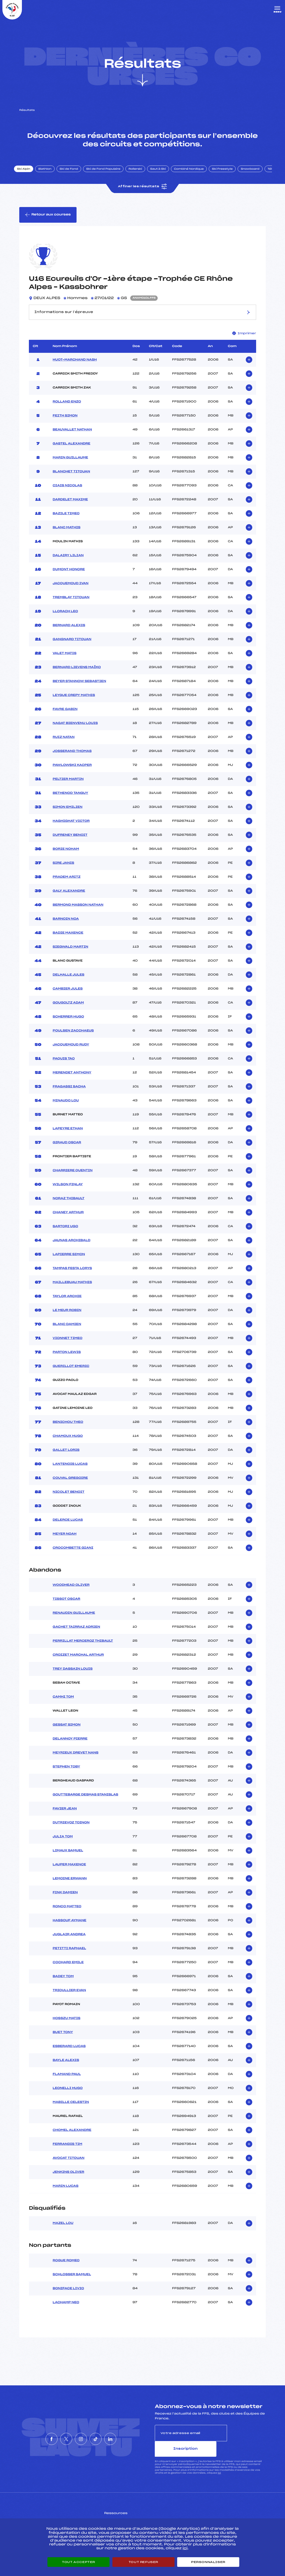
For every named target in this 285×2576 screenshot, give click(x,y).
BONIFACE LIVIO (68, 2298)
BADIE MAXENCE (68, 943)
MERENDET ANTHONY (72, 1082)
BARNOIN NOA (66, 929)
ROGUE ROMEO (66, 2270)
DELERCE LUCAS (68, 1530)
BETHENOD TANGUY (70, 803)
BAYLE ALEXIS (66, 2070)
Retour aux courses (48, 223)
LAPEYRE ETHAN (68, 1138)
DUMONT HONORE (69, 579)
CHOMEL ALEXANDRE (72, 2140)
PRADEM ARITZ (66, 887)
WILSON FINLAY (68, 1194)
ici (219, 2467)
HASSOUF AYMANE (69, 1930)
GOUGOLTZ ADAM (68, 1012)
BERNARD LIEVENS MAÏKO (77, 677)
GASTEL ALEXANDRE (71, 453)
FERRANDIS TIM (67, 2154)
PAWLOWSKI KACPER (72, 775)
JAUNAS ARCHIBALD (72, 1250)
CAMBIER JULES (68, 998)
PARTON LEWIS (67, 1362)
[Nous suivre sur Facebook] (37, 2441)
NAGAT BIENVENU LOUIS (75, 733)
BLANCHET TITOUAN (71, 481)
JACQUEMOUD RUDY (71, 1054)
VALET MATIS (65, 663)
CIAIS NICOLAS (67, 495)
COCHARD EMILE (68, 1972)
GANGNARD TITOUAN (72, 649)
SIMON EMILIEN (68, 817)
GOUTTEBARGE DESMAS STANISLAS (85, 1804)
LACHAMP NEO (66, 2312)
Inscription (246, 2443)
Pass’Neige (122, 2514)
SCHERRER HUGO (68, 1026)
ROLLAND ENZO (67, 411)
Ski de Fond (75, 176)
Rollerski (142, 176)
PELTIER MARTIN (68, 789)
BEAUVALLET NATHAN (72, 439)
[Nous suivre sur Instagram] (81, 2441)
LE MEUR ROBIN (67, 1320)
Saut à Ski (165, 176)
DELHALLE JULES (68, 985)
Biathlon (51, 176)
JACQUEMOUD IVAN (71, 593)
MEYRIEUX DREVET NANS (75, 1762)
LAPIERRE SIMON (69, 1264)
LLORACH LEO (65, 621)
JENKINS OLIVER (68, 2182)
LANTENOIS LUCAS (70, 1474)
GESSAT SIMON (67, 1734)
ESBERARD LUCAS (69, 2056)
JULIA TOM (63, 1846)
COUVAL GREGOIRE (70, 1488)
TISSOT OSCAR (66, 1609)
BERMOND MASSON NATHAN (78, 915)
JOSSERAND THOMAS (72, 761)
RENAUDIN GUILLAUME (74, 1623)
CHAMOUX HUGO (68, 1446)
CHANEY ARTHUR (68, 1222)
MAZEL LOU (63, 2233)
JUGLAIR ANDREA (69, 1944)
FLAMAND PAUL (67, 2084)
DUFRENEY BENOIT (70, 845)
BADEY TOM (63, 1986)
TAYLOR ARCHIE (67, 1306)
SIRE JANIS (63, 873)
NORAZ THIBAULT (68, 1208)
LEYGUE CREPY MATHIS (74, 705)
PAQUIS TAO (64, 1068)
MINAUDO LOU (66, 1110)
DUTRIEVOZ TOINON (71, 1832)
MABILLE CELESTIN (71, 2112)
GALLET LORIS (66, 1460)
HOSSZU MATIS (66, 2028)
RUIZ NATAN (64, 747)
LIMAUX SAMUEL (68, 1860)
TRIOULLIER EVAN (69, 2000)
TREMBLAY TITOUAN (71, 607)
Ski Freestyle (229, 176)
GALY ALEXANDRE (69, 901)
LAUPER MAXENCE (69, 1874)
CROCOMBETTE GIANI (73, 1558)
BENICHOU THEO (68, 1432)
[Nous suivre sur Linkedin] (124, 2441)
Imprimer (244, 343)
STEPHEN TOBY (66, 1776)
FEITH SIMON (65, 425)
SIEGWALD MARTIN (70, 957)
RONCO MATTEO (67, 1916)
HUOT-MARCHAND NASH (75, 369)
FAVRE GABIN (65, 719)
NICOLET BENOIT (68, 1502)
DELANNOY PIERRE (70, 1748)
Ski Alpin (30, 176)
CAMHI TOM (63, 1707)
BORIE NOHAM (66, 859)
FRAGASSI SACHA (69, 1096)
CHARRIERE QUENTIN (73, 1180)
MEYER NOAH (65, 1544)
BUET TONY (63, 2042)
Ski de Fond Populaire (110, 176)
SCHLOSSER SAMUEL (72, 2284)
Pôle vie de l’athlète (208, 2514)
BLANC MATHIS (66, 537)
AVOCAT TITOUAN (68, 2168)
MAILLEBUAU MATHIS (72, 1292)
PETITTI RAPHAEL (69, 1958)
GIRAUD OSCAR (67, 1152)
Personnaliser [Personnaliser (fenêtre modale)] (208, 2562)
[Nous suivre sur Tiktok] (102, 2441)
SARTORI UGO (65, 1236)
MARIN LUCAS (65, 2196)
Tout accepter (78, 2562)
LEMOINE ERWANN (70, 1888)
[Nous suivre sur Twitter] (59, 2441)
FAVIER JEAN (65, 1818)
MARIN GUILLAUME (70, 467)
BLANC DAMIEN (67, 1334)
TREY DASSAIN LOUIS (73, 1679)
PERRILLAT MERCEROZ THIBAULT (83, 1651)
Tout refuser (143, 2562)
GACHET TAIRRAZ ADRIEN (76, 1637)
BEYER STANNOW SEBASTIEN (79, 691)
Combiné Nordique (196, 176)
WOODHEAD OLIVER (71, 1595)
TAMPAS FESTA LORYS (72, 1278)
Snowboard (257, 176)
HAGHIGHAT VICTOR (71, 831)
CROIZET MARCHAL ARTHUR (78, 1665)
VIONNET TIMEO (67, 1348)
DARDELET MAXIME (70, 509)
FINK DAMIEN (65, 1902)
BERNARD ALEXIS (69, 635)
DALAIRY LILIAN (68, 565)
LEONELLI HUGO (68, 2098)
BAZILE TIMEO (66, 523)
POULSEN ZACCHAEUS (73, 1040)
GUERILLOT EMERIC (71, 1376)
